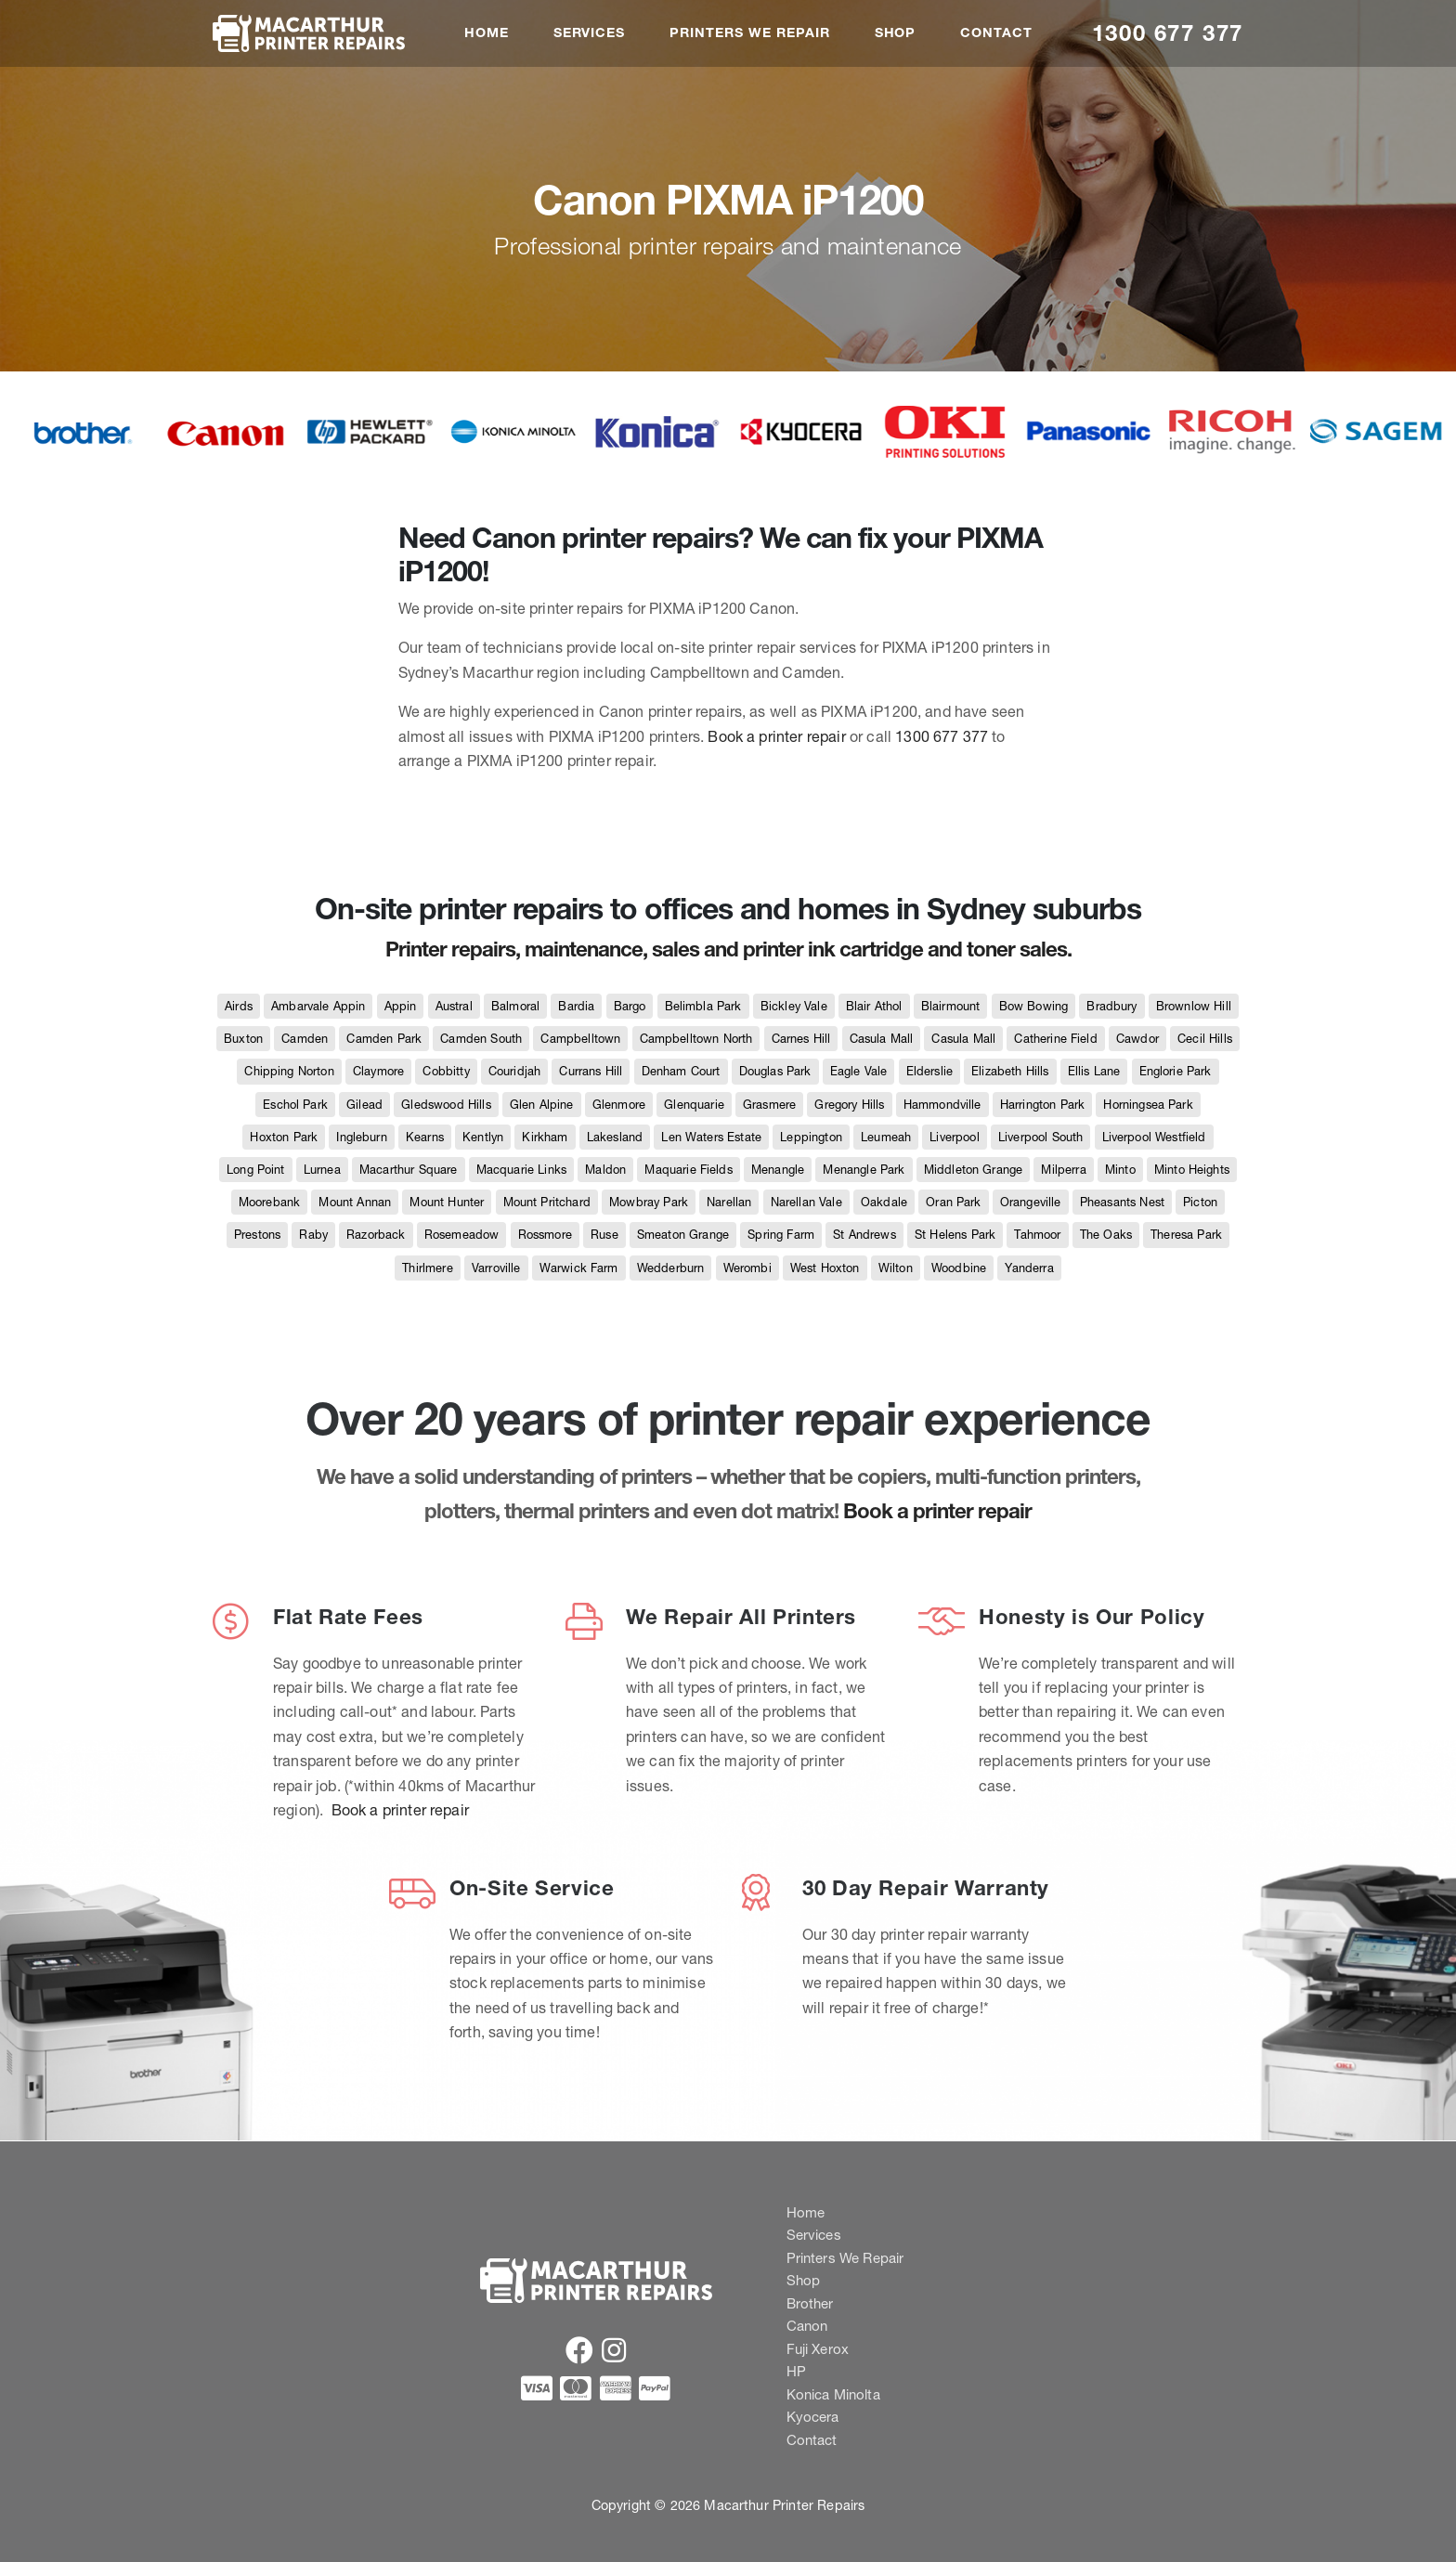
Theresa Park (1186, 1235)
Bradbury (1111, 1006)
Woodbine (958, 1268)
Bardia (576, 1006)
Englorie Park (1175, 1071)
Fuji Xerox (818, 2349)
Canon (807, 2325)
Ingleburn (361, 1137)
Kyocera (812, 2416)
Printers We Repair (749, 32)
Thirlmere (427, 1268)
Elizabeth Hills (1009, 1071)
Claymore (378, 1071)
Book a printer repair (776, 736)
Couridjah (514, 1071)
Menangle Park (863, 1170)
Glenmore (618, 1105)
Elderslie (929, 1071)
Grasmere (769, 1105)
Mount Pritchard (547, 1202)
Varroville (496, 1268)
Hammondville (943, 1105)
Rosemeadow (462, 1235)
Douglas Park (775, 1071)
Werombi (747, 1268)
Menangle (777, 1170)
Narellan (729, 1202)
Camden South (481, 1039)
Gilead (364, 1105)
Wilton (895, 1268)
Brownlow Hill (1193, 1006)
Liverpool (954, 1137)
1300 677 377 (1167, 33)
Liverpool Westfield (1154, 1137)
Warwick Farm (579, 1268)
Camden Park (384, 1039)
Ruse (604, 1235)
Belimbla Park (703, 1006)
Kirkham (544, 1137)
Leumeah (886, 1137)
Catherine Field (1055, 1039)
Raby (313, 1235)
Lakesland (615, 1137)
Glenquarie (694, 1105)
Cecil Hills (1204, 1039)
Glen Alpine (542, 1105)
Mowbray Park (648, 1202)
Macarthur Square (408, 1170)
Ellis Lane (1094, 1071)
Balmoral (515, 1006)
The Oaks (1106, 1235)
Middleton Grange (973, 1170)
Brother (810, 2303)
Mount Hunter (447, 1202)
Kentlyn (482, 1137)
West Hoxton (825, 1268)
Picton (1200, 1202)
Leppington (811, 1137)
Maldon (605, 1170)
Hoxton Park (284, 1137)
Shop (895, 32)
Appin (400, 1006)
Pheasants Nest (1122, 1202)
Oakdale (884, 1202)
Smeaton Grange (683, 1235)
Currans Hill (590, 1071)
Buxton (243, 1039)
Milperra (1063, 1170)
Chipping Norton (288, 1071)
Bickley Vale (793, 1006)
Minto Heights (1191, 1170)
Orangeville (1030, 1202)
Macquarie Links (521, 1170)
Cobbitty (445, 1071)
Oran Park (953, 1202)
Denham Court (681, 1071)
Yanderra (1029, 1268)
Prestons (257, 1235)
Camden (304, 1039)
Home (486, 32)
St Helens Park (955, 1235)
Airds (239, 1006)
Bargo (630, 1006)
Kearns (425, 1137)
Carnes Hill (801, 1039)
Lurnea (322, 1170)
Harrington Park (1042, 1105)
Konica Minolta (833, 2394)
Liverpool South (1040, 1137)
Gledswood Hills (445, 1105)
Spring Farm (781, 1235)
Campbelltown (580, 1039)
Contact (996, 32)
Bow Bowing (1034, 1006)
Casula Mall (882, 1039)
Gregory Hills (849, 1105)
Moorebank (269, 1202)
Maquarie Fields (688, 1170)
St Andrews (864, 1235)
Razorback (375, 1235)
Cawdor (1137, 1039)
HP (796, 2371)
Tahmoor (1037, 1235)
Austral (454, 1006)
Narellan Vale (806, 1202)
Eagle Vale (859, 1071)
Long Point (256, 1170)
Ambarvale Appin (318, 1006)
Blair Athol (874, 1006)
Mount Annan (354, 1202)
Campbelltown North (696, 1039)
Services (589, 32)
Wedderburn (671, 1268)
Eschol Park (295, 1105)
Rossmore (545, 1235)
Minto (1120, 1170)
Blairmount (951, 1006)
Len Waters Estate (711, 1137)
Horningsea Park (1147, 1105)
